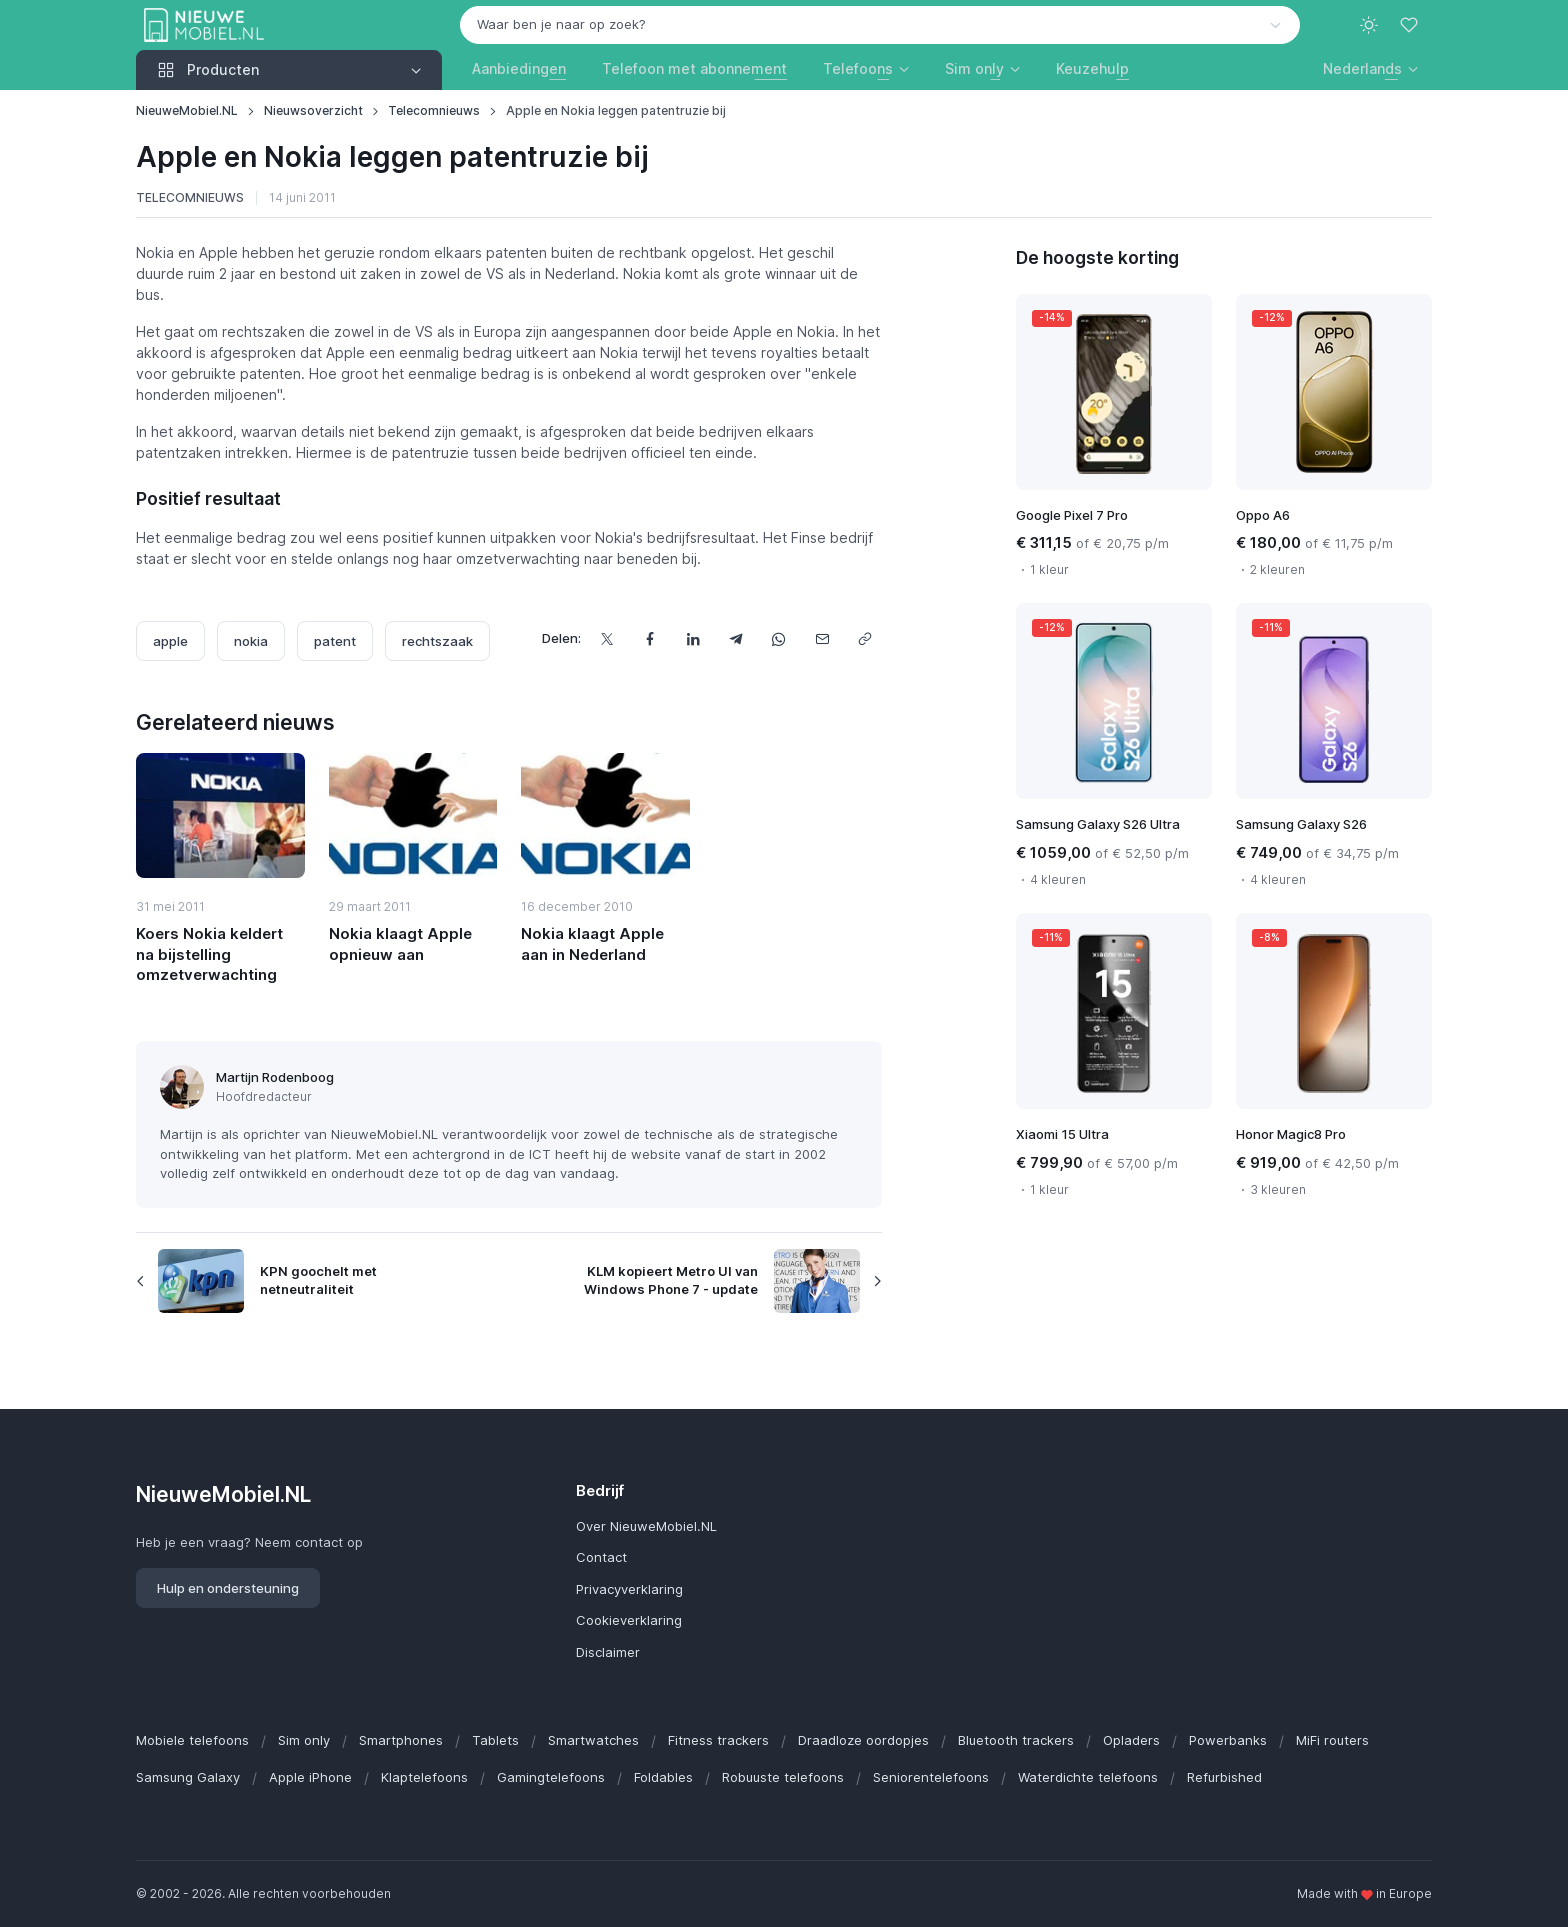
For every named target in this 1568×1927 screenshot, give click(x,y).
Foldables (663, 1777)
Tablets (495, 1740)
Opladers (1131, 1740)
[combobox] (880, 25)
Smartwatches (593, 1740)
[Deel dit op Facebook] (649, 638)
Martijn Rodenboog (275, 1077)
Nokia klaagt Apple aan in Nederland (592, 943)
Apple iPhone (310, 1777)
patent (335, 641)
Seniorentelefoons (931, 1777)
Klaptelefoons (424, 1777)
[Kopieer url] (864, 638)
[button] (1370, 68)
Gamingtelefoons (551, 1777)
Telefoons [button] (858, 68)
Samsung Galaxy (188, 1777)
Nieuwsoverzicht (313, 110)
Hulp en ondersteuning (228, 1588)
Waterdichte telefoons (1088, 1777)
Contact (601, 1557)
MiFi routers (1332, 1740)
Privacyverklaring (629, 1589)
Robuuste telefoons (783, 1777)
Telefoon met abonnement (694, 68)
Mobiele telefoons (192, 1740)
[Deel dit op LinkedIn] (692, 638)
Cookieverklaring (629, 1620)
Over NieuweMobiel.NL (646, 1526)
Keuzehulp (1092, 68)
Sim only (304, 1740)
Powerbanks (1228, 1740)
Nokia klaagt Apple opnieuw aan (400, 943)
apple (170, 641)
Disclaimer (608, 1652)
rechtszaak (437, 641)
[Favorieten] (1411, 25)
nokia (251, 641)
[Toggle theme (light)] (1369, 25)
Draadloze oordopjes (863, 1740)
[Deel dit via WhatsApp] (778, 638)
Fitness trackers (718, 1740)
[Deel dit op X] (606, 638)
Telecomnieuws (434, 110)
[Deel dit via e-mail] (821, 638)
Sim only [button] (974, 68)
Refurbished (1224, 1777)
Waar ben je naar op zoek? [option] (561, 24)
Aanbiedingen (519, 68)
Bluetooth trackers (1016, 1740)
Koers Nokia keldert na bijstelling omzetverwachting (209, 954)
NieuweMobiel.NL (187, 110)
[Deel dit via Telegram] (735, 638)
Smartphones (401, 1740)
